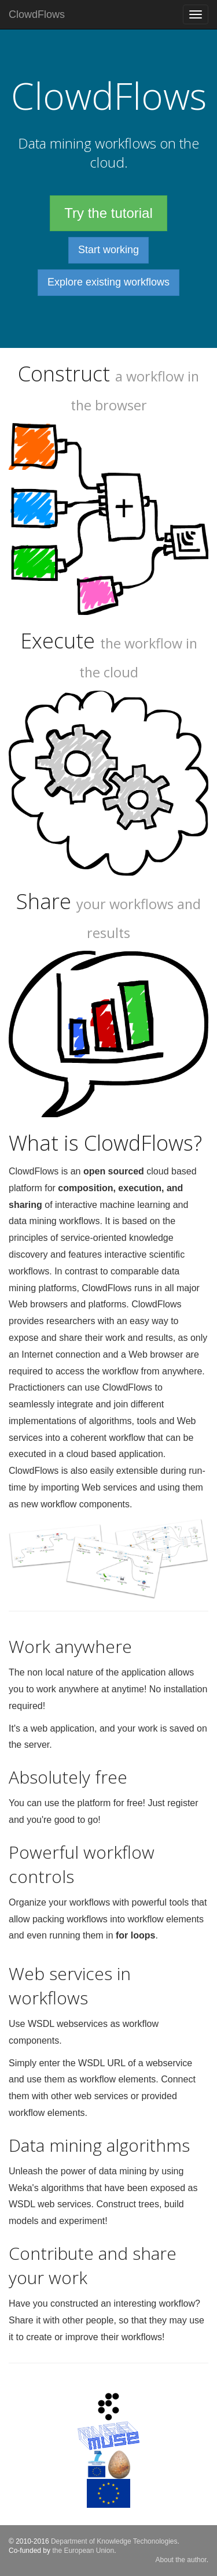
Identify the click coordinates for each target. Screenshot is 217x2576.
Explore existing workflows (108, 282)
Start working (108, 249)
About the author (181, 2560)
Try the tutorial (108, 213)
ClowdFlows (37, 14)
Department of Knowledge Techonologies (114, 2541)
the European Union (83, 2551)
